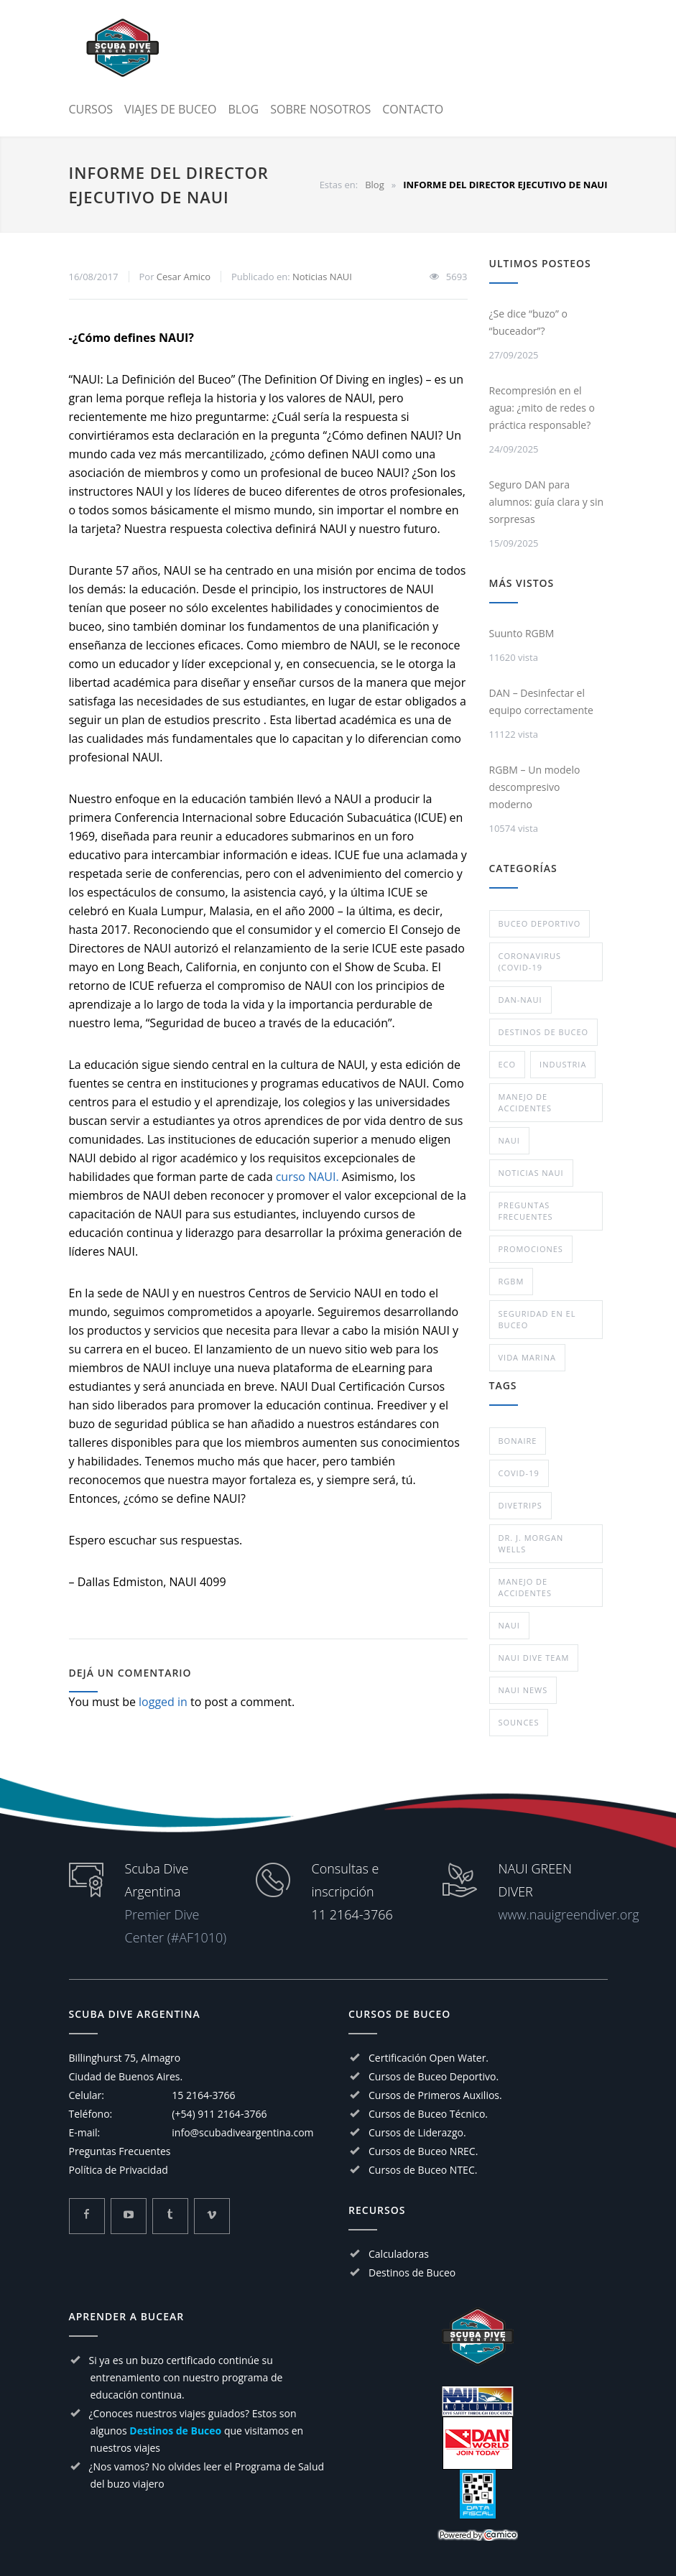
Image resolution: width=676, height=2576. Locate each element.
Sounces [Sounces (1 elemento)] (519, 1722)
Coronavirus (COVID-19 (530, 961)
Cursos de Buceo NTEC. (423, 2170)
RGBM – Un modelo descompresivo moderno (534, 787)
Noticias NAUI (322, 276)
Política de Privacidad (118, 2170)
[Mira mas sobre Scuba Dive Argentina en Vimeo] (212, 2216)
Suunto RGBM (522, 633)
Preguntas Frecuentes (526, 1211)
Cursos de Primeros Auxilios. (435, 2095)
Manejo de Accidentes (525, 1102)
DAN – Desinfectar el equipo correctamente (541, 701)
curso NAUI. (307, 1177)
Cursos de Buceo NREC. (423, 2151)
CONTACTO (412, 109)
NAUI (509, 1140)
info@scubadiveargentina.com (242, 2132)
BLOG (243, 109)
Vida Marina (527, 1357)
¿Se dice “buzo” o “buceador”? (528, 322)
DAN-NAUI (520, 999)
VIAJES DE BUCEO (170, 109)
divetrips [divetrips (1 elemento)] (520, 1505)
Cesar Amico (183, 276)
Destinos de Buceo (412, 2272)
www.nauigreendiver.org (569, 1914)
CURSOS (91, 109)
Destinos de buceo (544, 1032)
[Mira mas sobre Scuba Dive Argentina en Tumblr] (170, 2216)
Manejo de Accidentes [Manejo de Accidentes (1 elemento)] (525, 1587)
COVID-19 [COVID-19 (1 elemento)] (519, 1473)
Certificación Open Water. (429, 2058)
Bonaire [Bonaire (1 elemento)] (518, 1440)
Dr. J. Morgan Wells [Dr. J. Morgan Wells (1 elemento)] (531, 1543)
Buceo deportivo (540, 923)
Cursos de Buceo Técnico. (428, 2114)
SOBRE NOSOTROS (320, 109)
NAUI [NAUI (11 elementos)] (509, 1625)
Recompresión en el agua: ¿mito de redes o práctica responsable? (542, 408)
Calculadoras (399, 2254)
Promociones (531, 1248)
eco (508, 1064)
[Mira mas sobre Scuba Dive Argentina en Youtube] (128, 2216)
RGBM (511, 1281)
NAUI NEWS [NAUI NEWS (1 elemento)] (523, 1690)
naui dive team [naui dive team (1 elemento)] (534, 1657)
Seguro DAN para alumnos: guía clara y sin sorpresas (546, 502)
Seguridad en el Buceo (537, 1319)
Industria (563, 1064)
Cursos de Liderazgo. (417, 2132)
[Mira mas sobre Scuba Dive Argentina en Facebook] (87, 2216)
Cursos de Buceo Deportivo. (434, 2076)
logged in (163, 1702)
